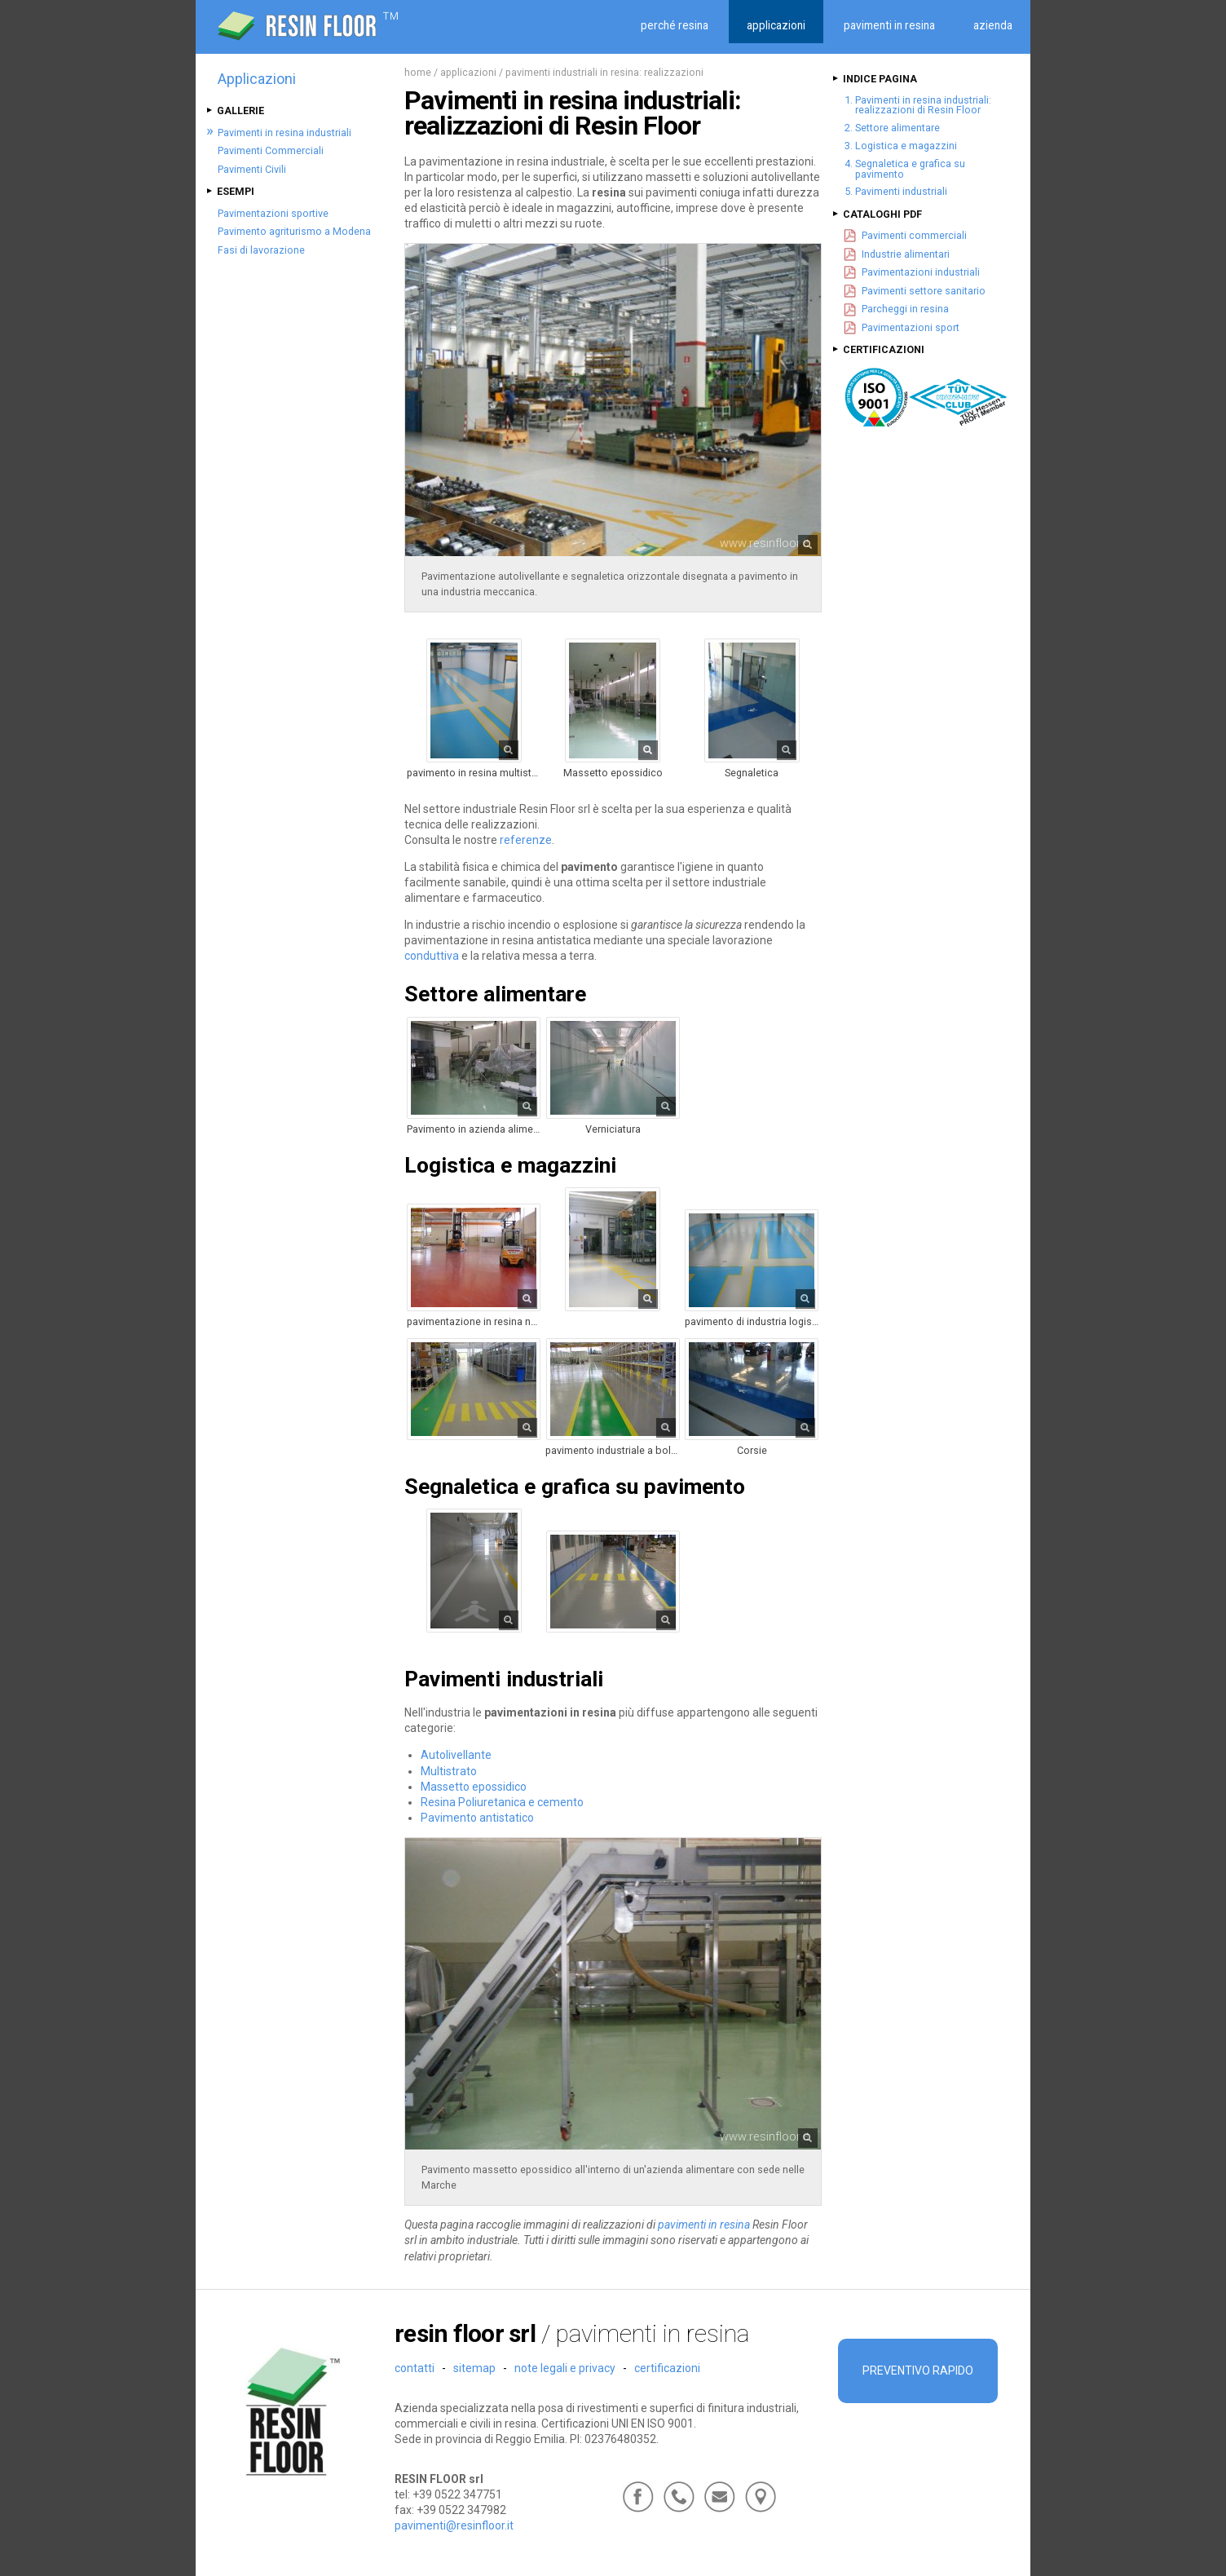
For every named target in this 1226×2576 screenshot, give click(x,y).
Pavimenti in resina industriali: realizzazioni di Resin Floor (923, 105)
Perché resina (674, 25)
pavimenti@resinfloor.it (454, 2525)
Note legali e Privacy (564, 2368)
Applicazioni (468, 72)
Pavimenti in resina (889, 25)
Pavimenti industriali (901, 191)
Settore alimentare (897, 128)
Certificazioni (667, 2368)
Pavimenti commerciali (914, 235)
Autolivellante (456, 1754)
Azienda (992, 25)
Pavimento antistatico (477, 1817)
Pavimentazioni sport (910, 327)
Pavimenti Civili (252, 169)
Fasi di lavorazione (261, 250)
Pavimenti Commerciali (271, 150)
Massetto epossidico (474, 1786)
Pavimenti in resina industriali (284, 132)
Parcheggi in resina (905, 309)
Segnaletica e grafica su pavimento (910, 168)
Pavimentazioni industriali (921, 272)
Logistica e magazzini (906, 145)
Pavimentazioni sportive (273, 213)
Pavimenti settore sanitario (924, 291)
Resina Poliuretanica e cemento (502, 1802)
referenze (526, 839)
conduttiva (431, 955)
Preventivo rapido (917, 2370)
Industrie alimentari (906, 254)
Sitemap (474, 2368)
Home (417, 72)
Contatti (414, 2368)
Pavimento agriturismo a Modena (294, 231)
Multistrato (449, 1771)
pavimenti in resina (704, 2224)
